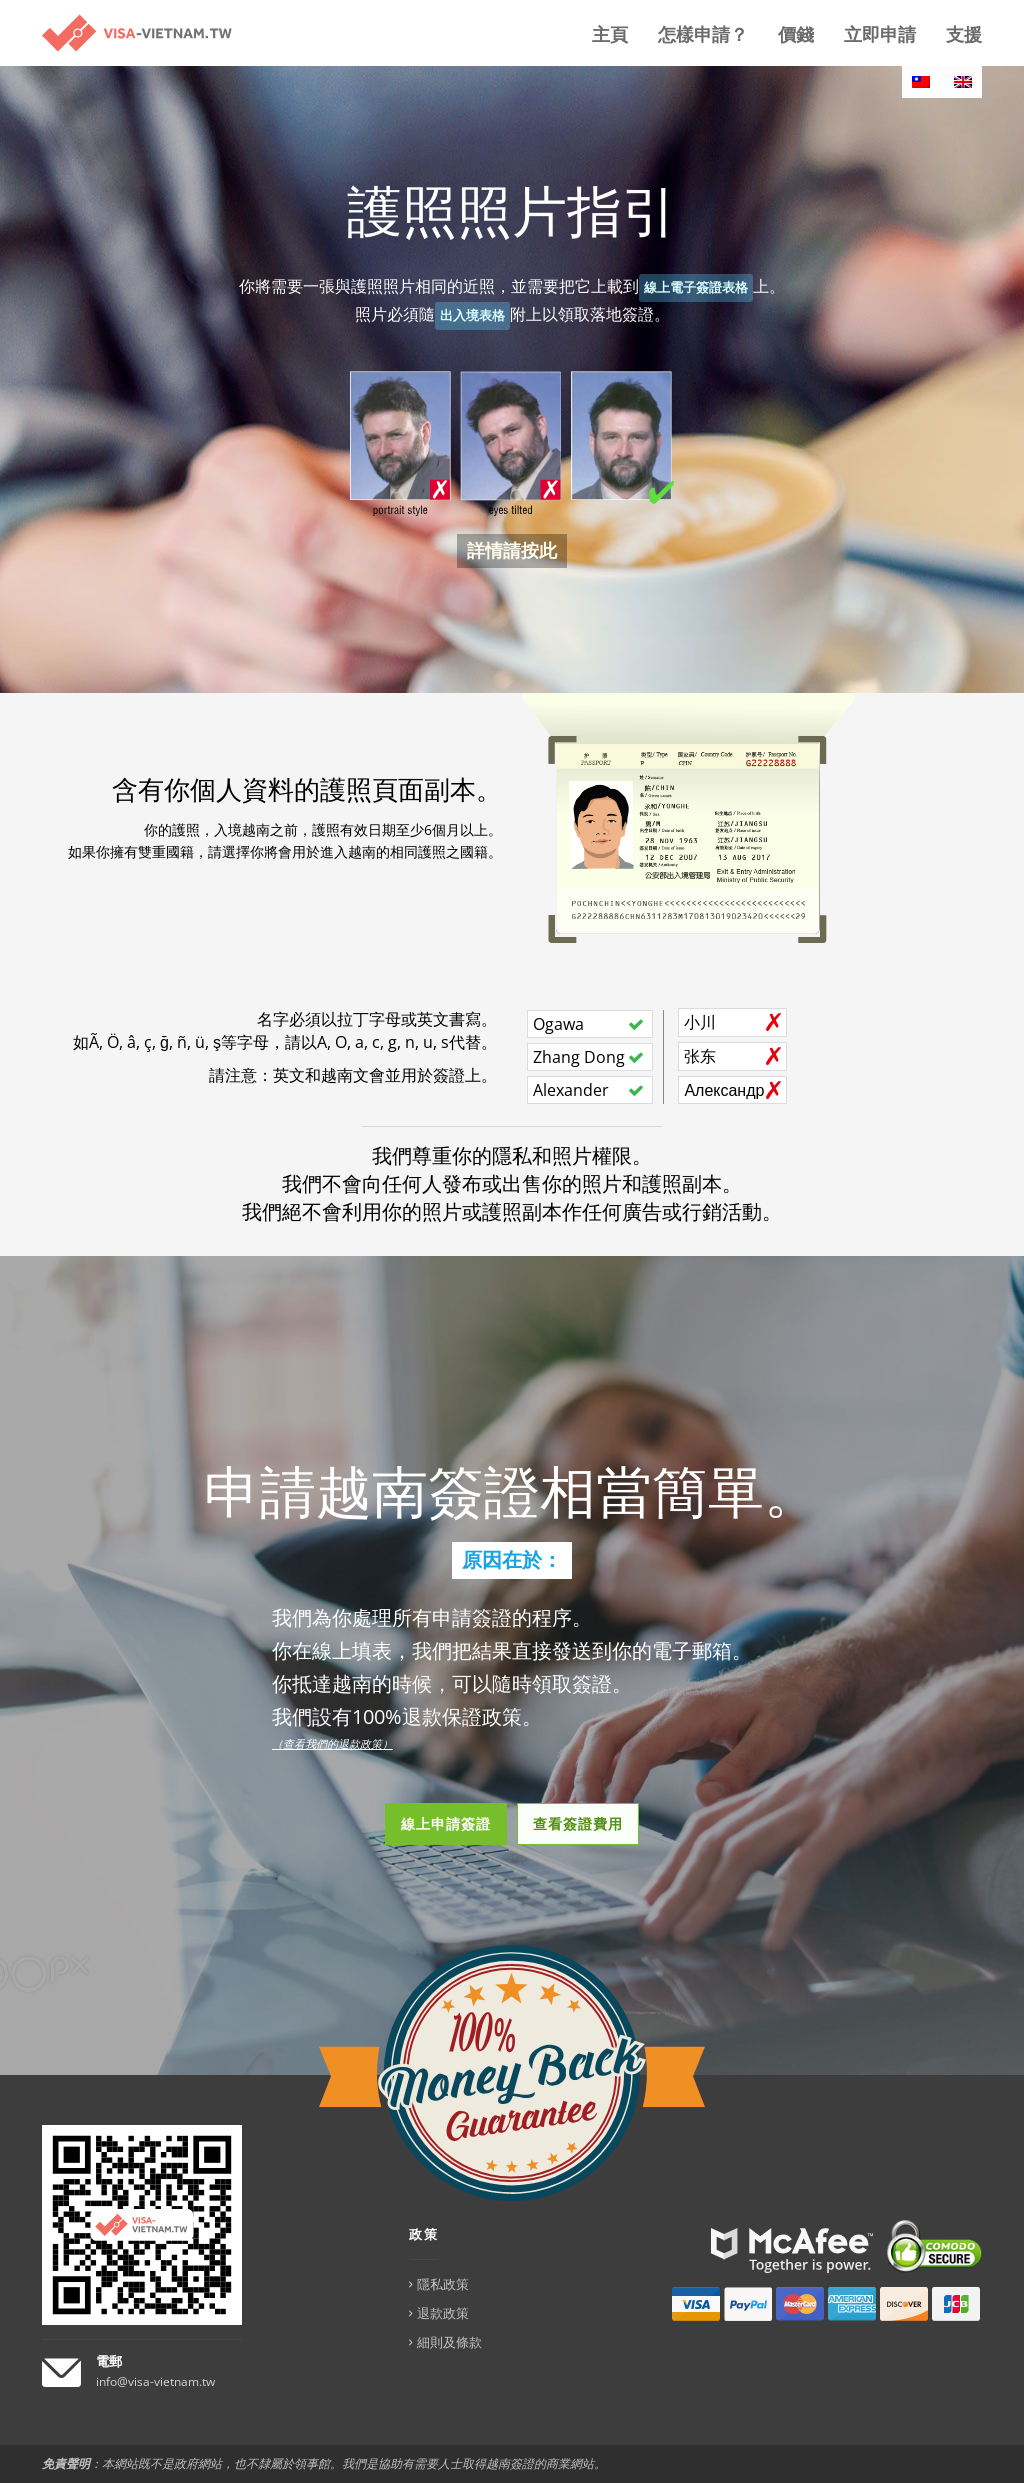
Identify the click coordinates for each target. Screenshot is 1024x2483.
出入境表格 (472, 315)
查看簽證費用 (578, 1823)
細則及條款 (449, 2342)
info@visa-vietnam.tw (155, 2381)
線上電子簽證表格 (696, 287)
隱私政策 (443, 2284)
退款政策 (443, 2313)
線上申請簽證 (446, 1823)
